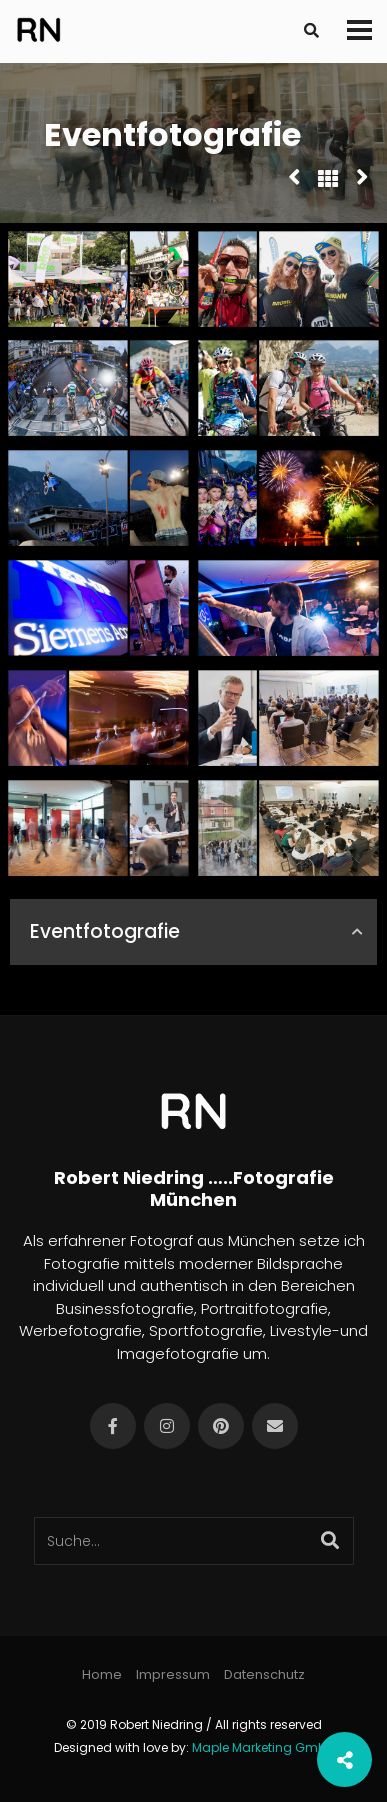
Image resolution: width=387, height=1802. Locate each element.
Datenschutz (264, 1674)
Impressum (173, 1674)
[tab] (193, 932)
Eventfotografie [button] (198, 931)
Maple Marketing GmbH (263, 1747)
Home (102, 1674)
